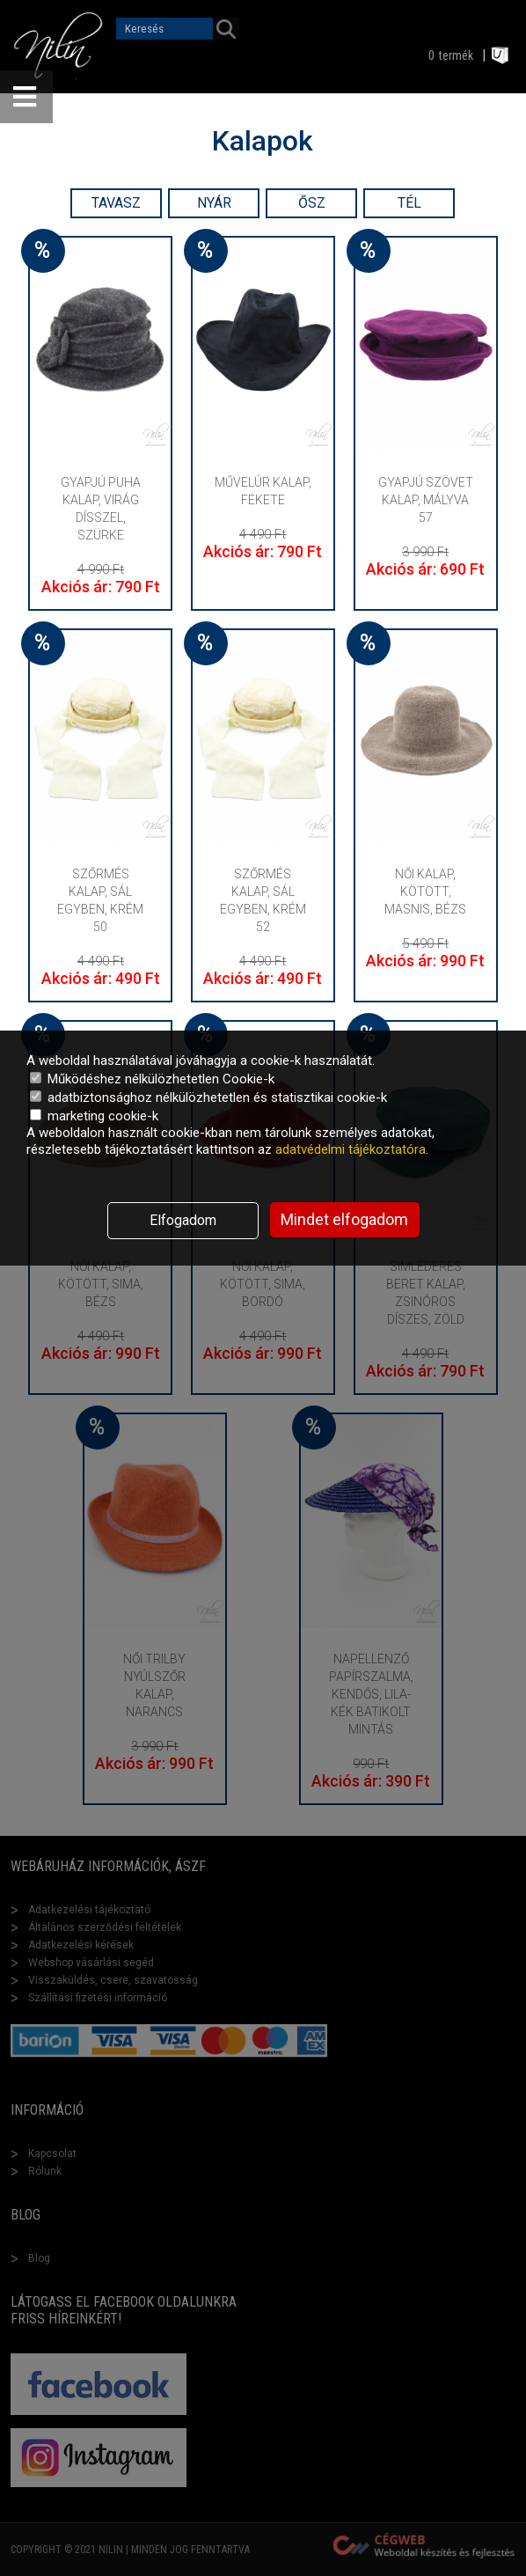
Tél (409, 202)
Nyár (214, 202)
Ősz (311, 202)
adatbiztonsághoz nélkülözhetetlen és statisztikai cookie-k (208, 1097)
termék (456, 55)
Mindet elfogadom (344, 1219)
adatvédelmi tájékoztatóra (350, 1149)
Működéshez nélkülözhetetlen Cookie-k (152, 1079)
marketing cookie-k (94, 1116)
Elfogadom (183, 1220)
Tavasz (116, 202)
